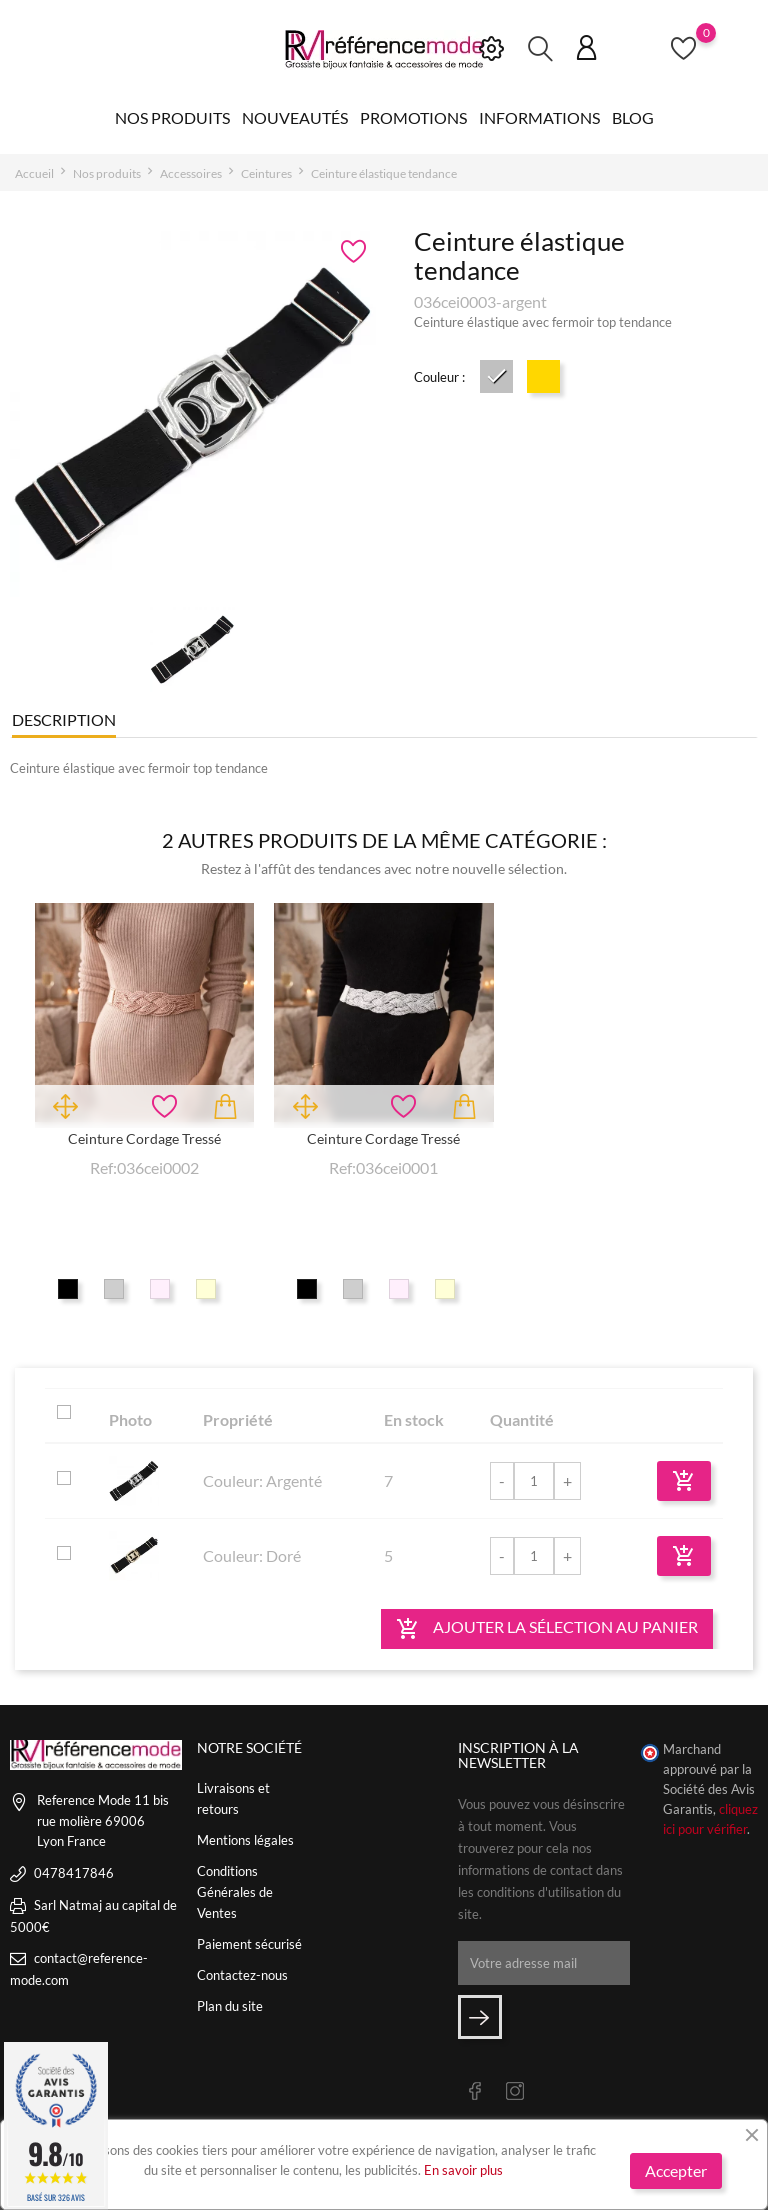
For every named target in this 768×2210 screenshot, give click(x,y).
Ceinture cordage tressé (144, 1138)
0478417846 (74, 1873)
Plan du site (230, 2006)
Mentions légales (245, 1840)
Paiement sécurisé (249, 1944)
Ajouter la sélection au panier (547, 1629)
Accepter (676, 2170)
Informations (539, 117)
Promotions (413, 117)
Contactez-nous (242, 1975)
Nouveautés (295, 117)
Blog (633, 117)
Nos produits (172, 117)
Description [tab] (64, 719)
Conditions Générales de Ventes (235, 1892)
